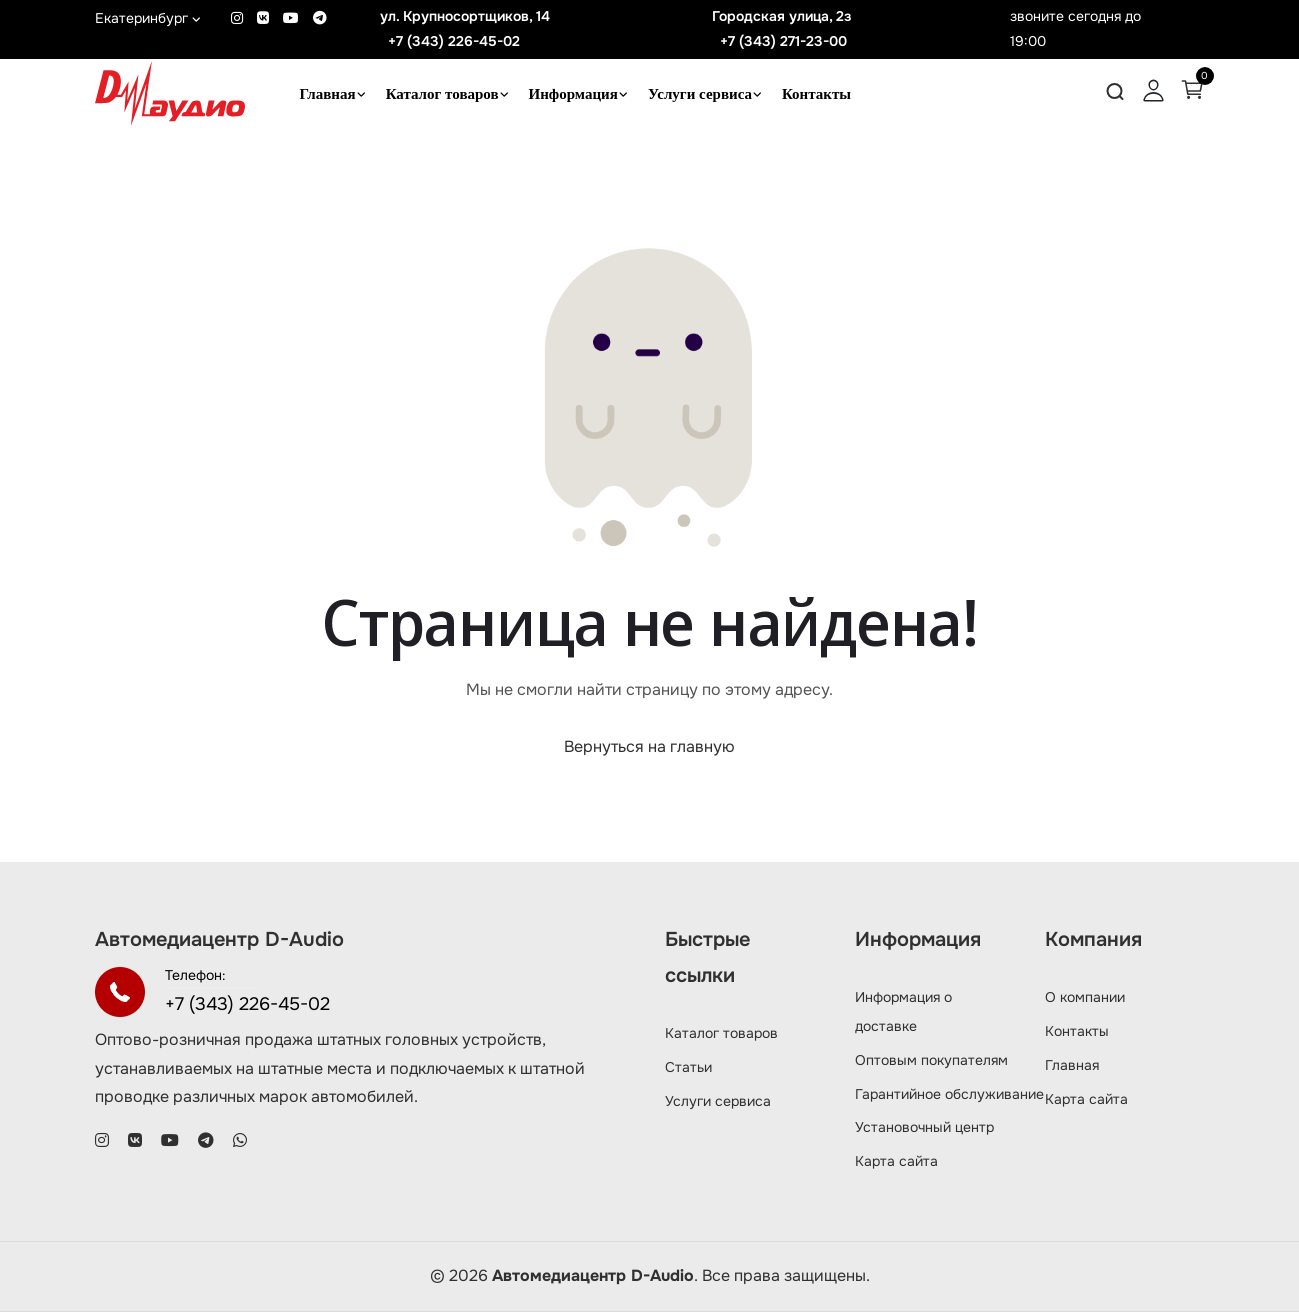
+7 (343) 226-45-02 (454, 41)
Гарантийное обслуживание (949, 1094)
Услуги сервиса (700, 94)
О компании (1085, 997)
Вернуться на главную (649, 746)
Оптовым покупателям (931, 1060)
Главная (328, 94)
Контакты (816, 94)
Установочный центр (924, 1127)
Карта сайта (896, 1161)
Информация (573, 94)
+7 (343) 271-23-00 (783, 41)
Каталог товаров (442, 94)
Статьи (688, 1067)
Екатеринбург (148, 18)
